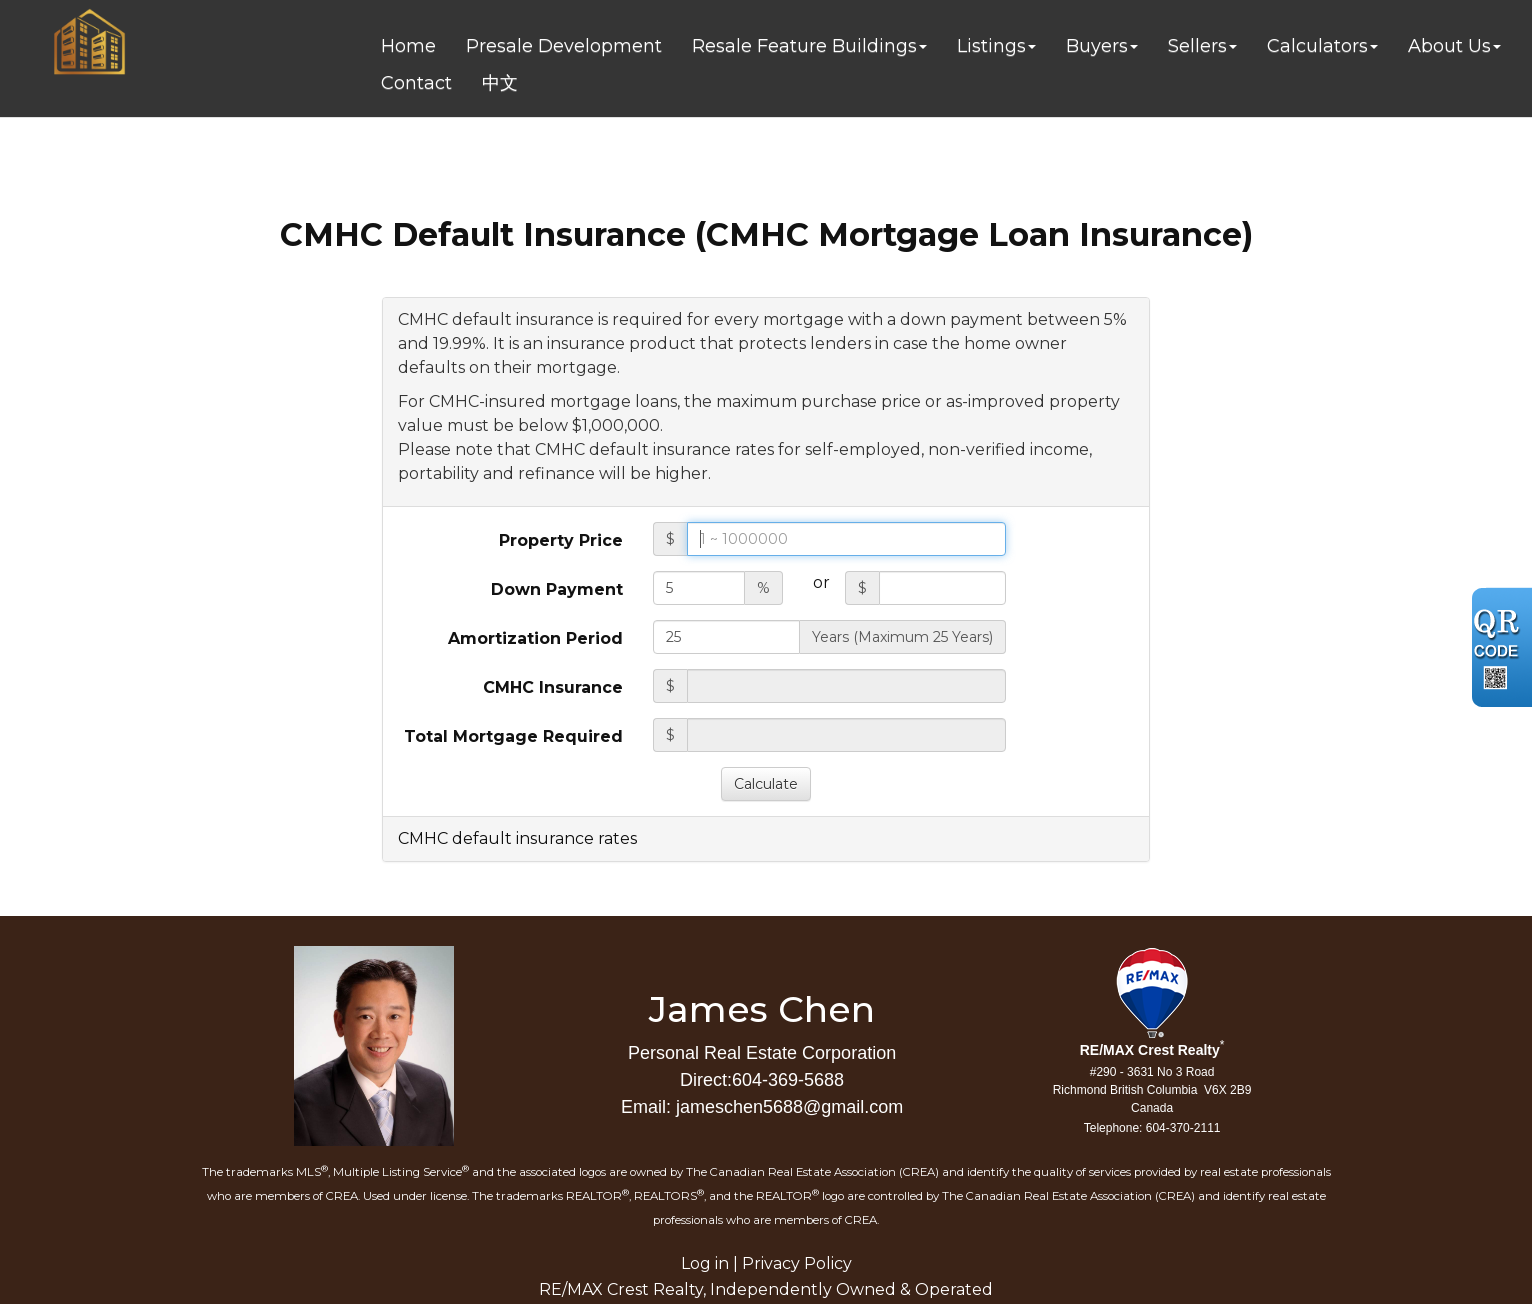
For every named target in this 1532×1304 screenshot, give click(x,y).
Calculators (1317, 46)
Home (408, 46)
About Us (1449, 46)
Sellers (1197, 46)
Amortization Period (535, 638)
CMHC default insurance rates (517, 838)
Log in (705, 1263)
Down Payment (557, 589)
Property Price (561, 540)
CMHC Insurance (553, 687)
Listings (991, 46)
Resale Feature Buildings (804, 46)
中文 (500, 83)
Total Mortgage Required (513, 736)
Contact (416, 83)
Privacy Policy (797, 1263)
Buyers (1097, 46)
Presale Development (564, 46)
